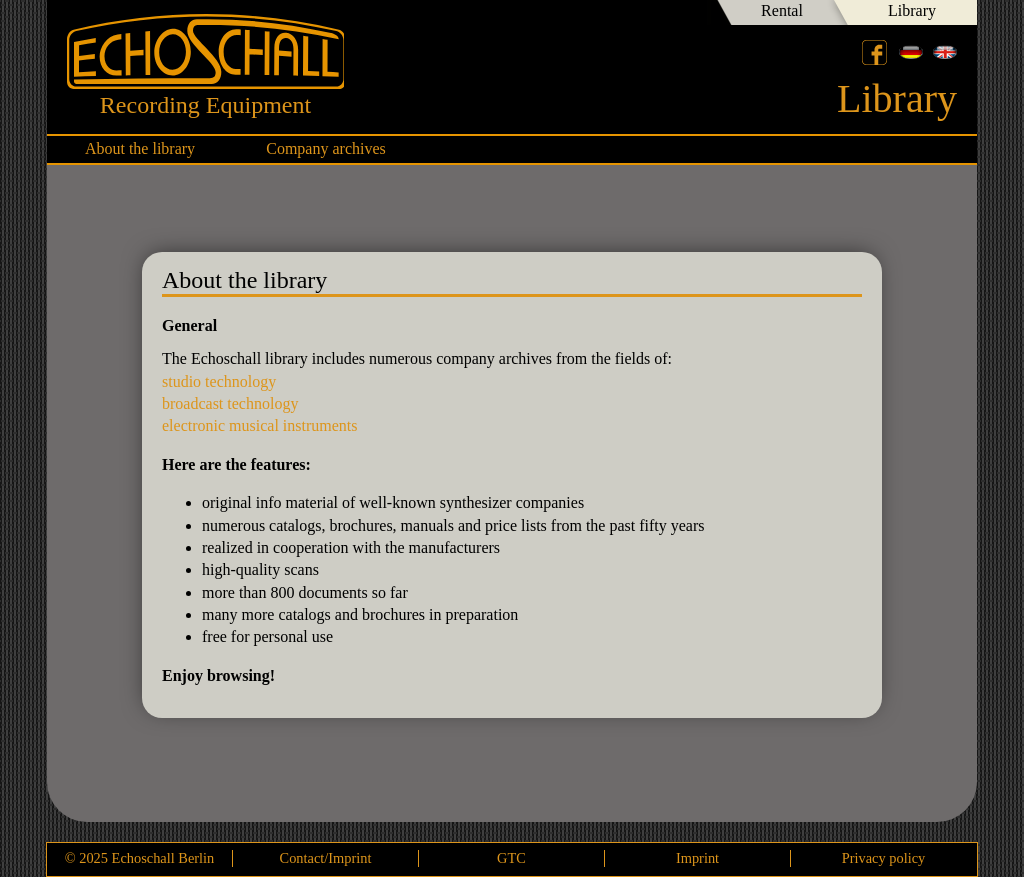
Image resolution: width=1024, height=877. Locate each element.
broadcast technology (230, 403)
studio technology (219, 381)
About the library (140, 148)
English (945, 52)
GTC (511, 858)
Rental (782, 10)
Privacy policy (884, 858)
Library (912, 10)
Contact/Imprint (326, 858)
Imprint (697, 858)
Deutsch (911, 52)
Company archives (326, 148)
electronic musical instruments (260, 425)
